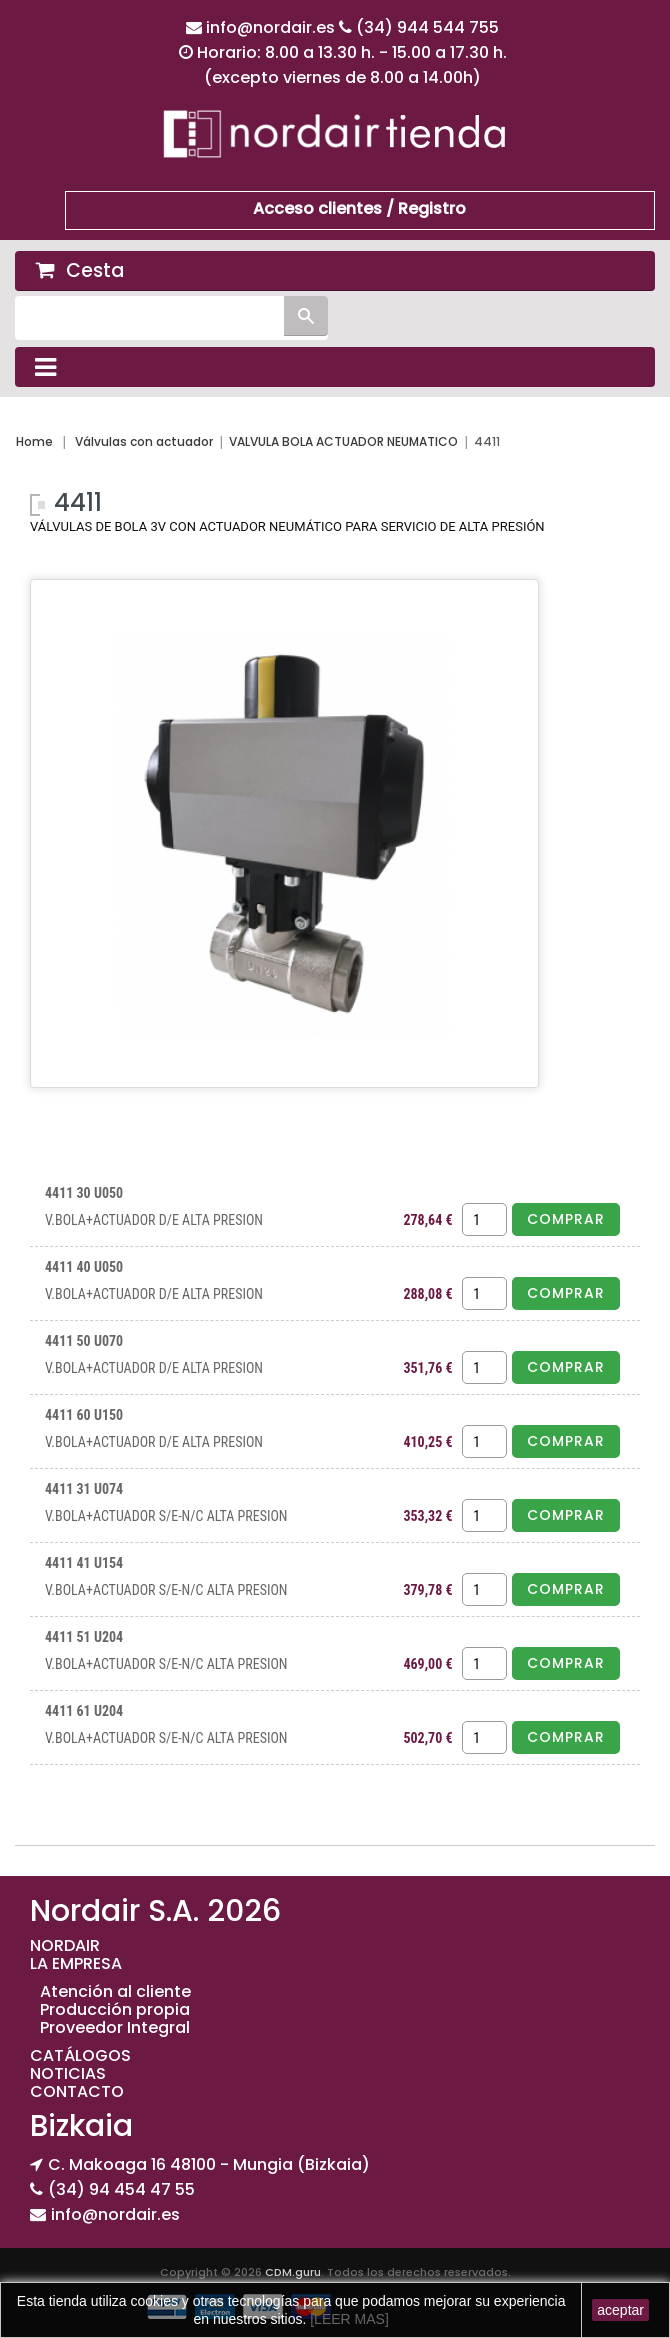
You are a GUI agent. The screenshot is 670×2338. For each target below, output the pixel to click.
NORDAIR (65, 1945)
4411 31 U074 (84, 1489)
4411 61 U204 (84, 1711)
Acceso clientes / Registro (359, 208)
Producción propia (115, 2009)
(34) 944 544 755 (427, 27)
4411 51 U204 (84, 1637)
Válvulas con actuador (144, 441)
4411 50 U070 (84, 1341)
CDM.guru (293, 2272)
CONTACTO (77, 2091)
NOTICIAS (68, 2073)
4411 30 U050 (84, 1193)
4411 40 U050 (84, 1267)
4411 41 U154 (84, 1563)
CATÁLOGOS (80, 2055)
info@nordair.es (272, 27)
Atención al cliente (115, 1991)
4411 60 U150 (84, 1415)
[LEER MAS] (347, 2319)
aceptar (620, 2310)
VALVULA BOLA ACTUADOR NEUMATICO (343, 441)
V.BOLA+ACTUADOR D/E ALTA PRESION (154, 1220)
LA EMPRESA (76, 1963)
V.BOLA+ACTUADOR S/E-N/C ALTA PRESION (166, 1516)
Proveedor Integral (115, 2027)
